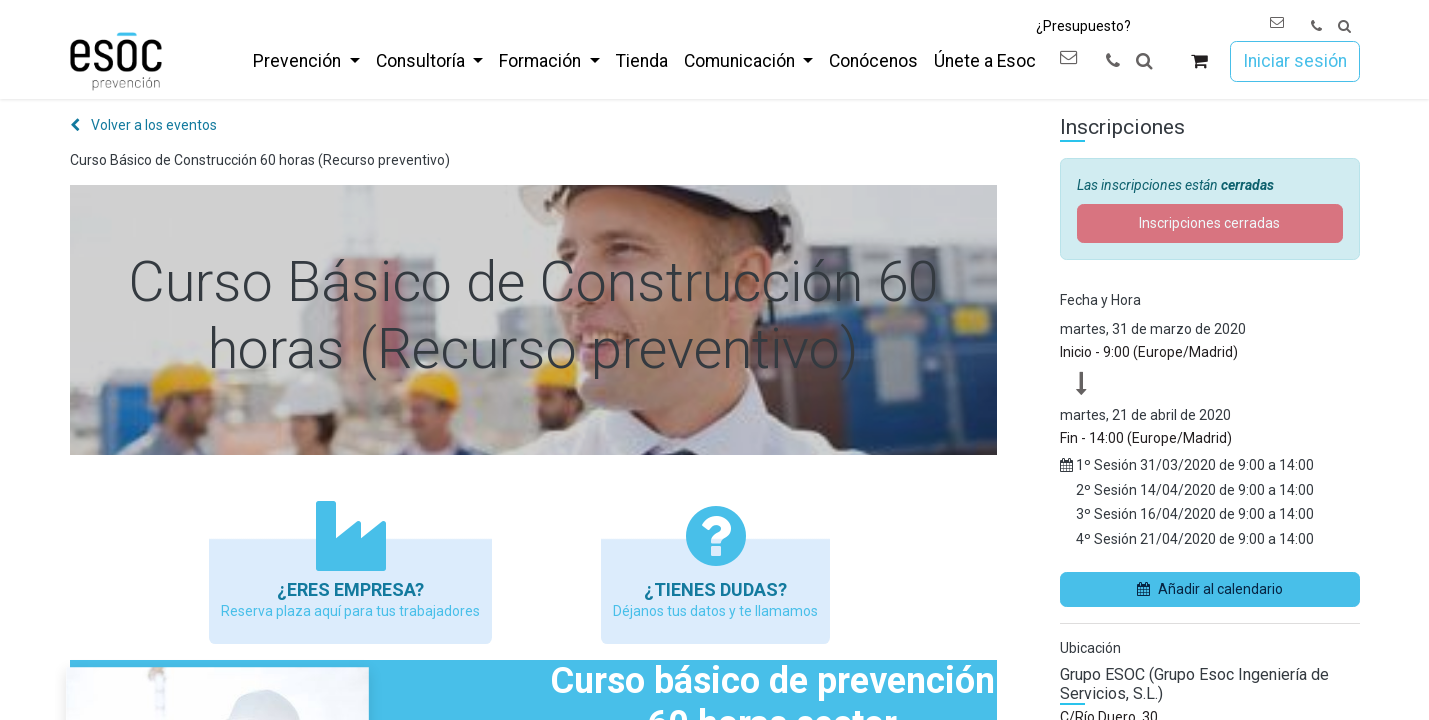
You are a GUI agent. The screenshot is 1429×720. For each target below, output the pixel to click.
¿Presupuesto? (1083, 26)
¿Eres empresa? (350, 589)
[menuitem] (306, 61)
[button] (1344, 26)
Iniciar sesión (1295, 61)
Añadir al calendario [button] (1210, 589)
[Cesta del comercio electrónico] (1198, 61)
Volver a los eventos (143, 125)
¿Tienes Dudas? (715, 589)
